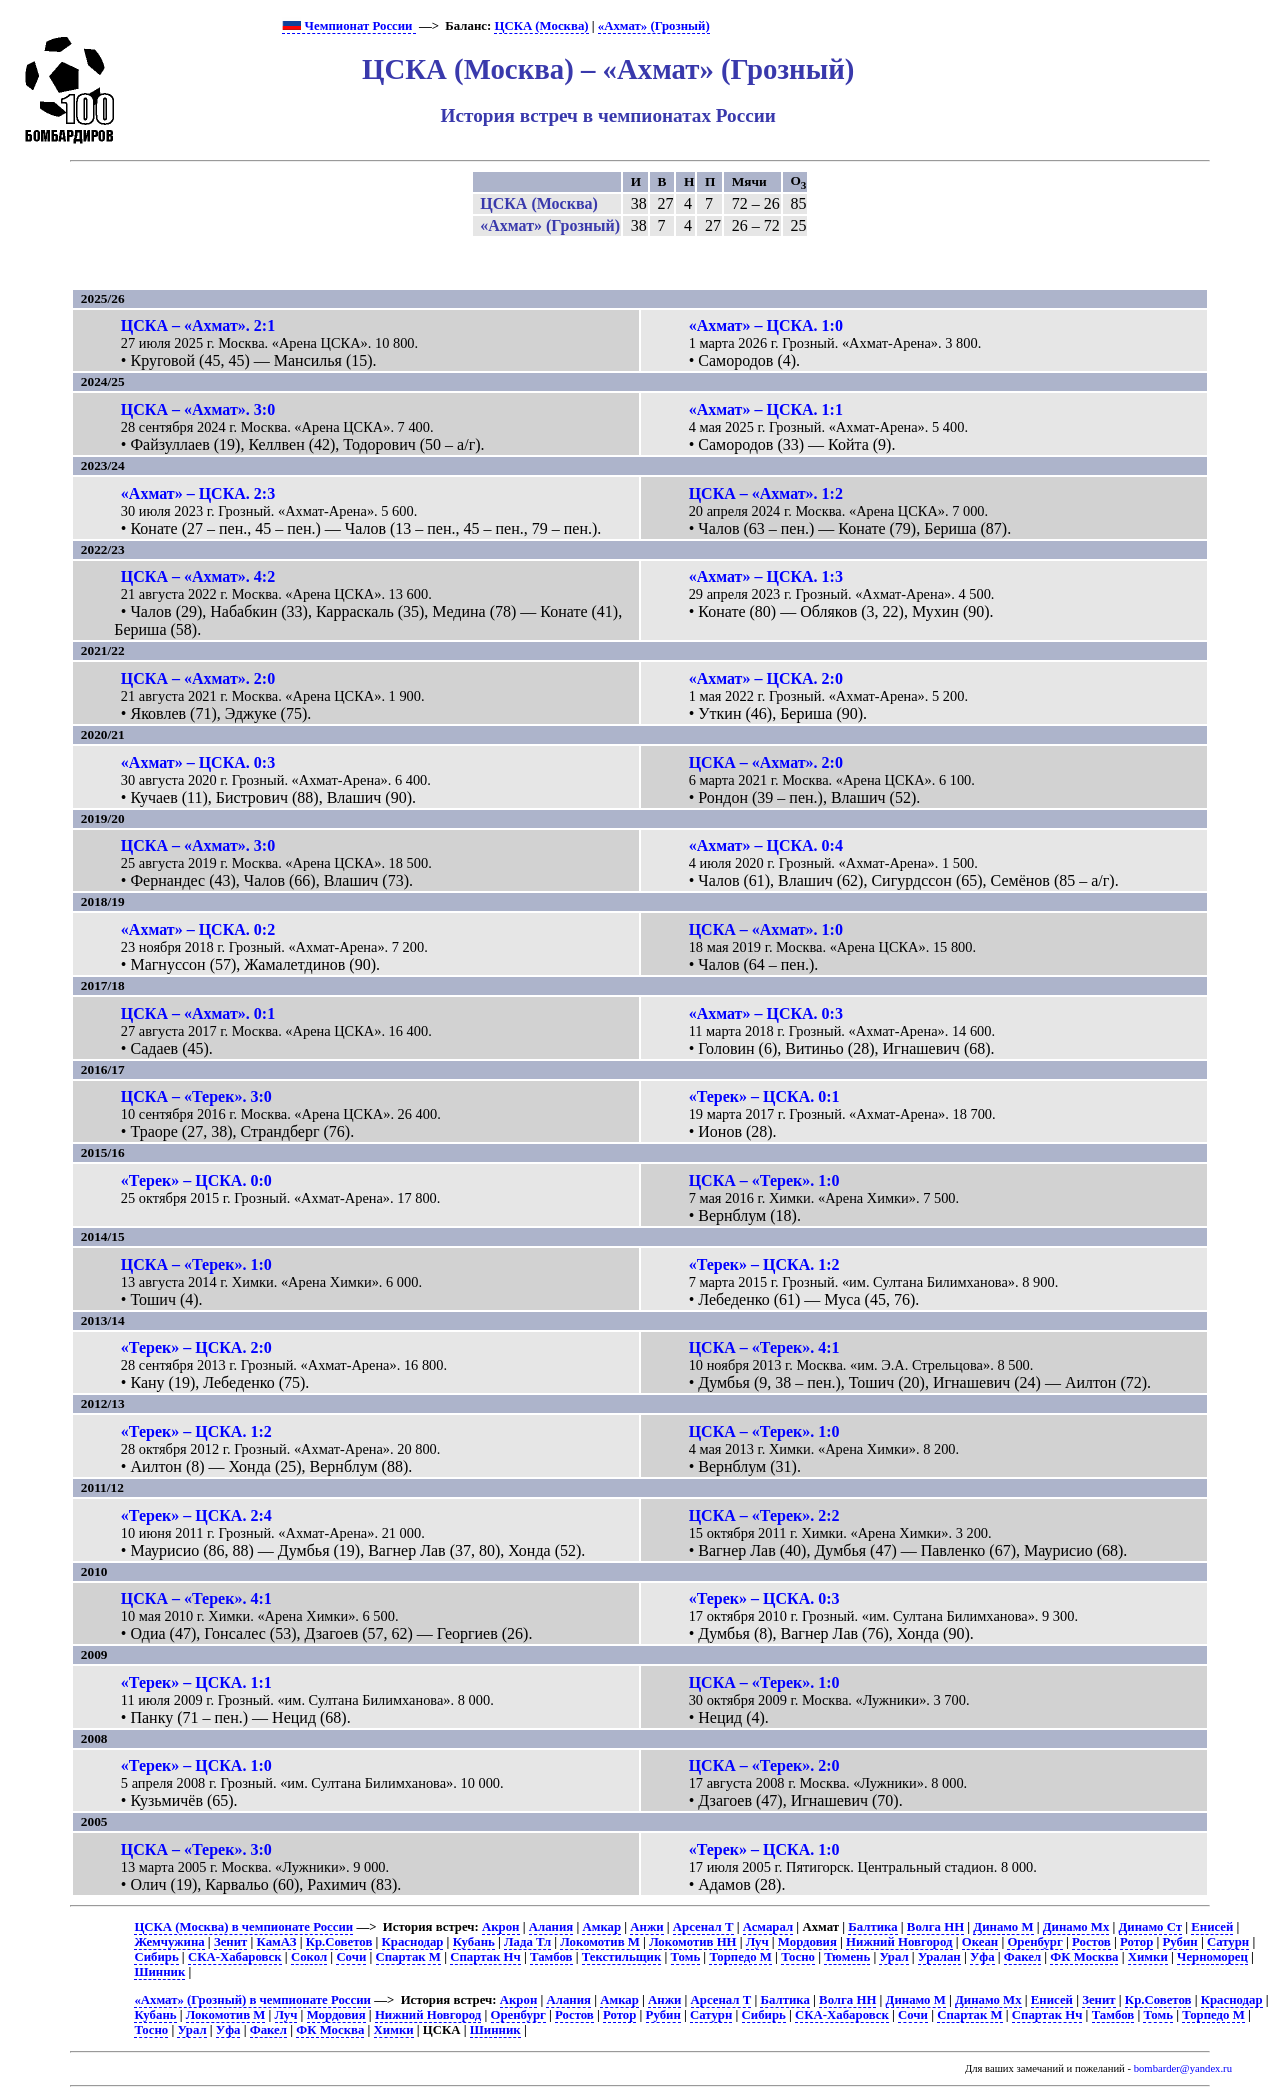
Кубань (474, 1942)
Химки (1148, 1957)
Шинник (159, 1972)
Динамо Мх (1076, 1927)
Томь (686, 1957)
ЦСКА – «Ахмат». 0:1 (198, 1013)
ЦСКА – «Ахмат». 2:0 (198, 678)
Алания (551, 1927)
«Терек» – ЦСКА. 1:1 (196, 1682)
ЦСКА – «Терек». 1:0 (764, 1180)
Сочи (351, 1957)
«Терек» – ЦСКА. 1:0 (196, 1765)
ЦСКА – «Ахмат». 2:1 (198, 325)
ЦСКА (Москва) (541, 26)
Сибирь (156, 1957)
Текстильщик (622, 1957)
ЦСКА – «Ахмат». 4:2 (198, 576)
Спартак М (408, 1957)
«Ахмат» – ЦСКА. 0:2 (198, 929)
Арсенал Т (703, 1927)
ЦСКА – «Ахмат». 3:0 (198, 409)
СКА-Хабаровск (235, 1957)
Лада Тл (527, 1942)
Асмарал (768, 1927)
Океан (980, 1942)
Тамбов (551, 1957)
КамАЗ (277, 1942)
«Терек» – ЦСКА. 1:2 (764, 1264)
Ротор (1136, 1942)
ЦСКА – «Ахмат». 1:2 (766, 493)
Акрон (501, 1927)
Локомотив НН (692, 1942)
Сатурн (1228, 1942)
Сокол (309, 1957)
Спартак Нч (485, 1957)
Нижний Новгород (899, 1942)
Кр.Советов (339, 1942)
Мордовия (807, 1942)
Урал (893, 1957)
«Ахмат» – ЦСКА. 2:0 (766, 678)
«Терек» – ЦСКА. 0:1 (764, 1096)
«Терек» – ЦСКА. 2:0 (196, 1347)
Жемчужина (169, 1942)
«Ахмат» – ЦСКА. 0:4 (766, 845)
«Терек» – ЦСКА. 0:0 (196, 1180)
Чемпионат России (348, 26)
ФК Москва (1084, 1957)
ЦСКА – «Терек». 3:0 (196, 1096)
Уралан (939, 1957)
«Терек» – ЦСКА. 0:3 (764, 1598)
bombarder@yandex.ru (1183, 2068)
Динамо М (1003, 1927)
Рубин (1180, 1942)
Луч (757, 1942)
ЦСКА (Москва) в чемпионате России (243, 1927)
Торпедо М (740, 1957)
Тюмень (847, 1957)
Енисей (1212, 1927)
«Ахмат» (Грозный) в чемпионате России (252, 2000)
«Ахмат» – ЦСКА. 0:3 (198, 762)
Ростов (1091, 1942)
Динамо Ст (1150, 1927)
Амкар (601, 1927)
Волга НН (935, 1927)
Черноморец (1212, 1957)
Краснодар (413, 1942)
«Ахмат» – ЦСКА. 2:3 (198, 493)
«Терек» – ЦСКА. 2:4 (196, 1515)
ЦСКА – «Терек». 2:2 (764, 1515)
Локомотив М (600, 1942)
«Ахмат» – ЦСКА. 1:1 (766, 409)
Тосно (798, 1957)
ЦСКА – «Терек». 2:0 (764, 1765)
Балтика (872, 1927)
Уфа (982, 1957)
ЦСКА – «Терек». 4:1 (764, 1347)
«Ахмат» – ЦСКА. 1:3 (766, 576)
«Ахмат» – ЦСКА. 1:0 (766, 325)
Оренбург (1034, 1942)
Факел (1022, 1957)
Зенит (230, 1942)
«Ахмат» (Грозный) (654, 26)
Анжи (646, 1927)
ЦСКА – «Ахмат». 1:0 (766, 929)
